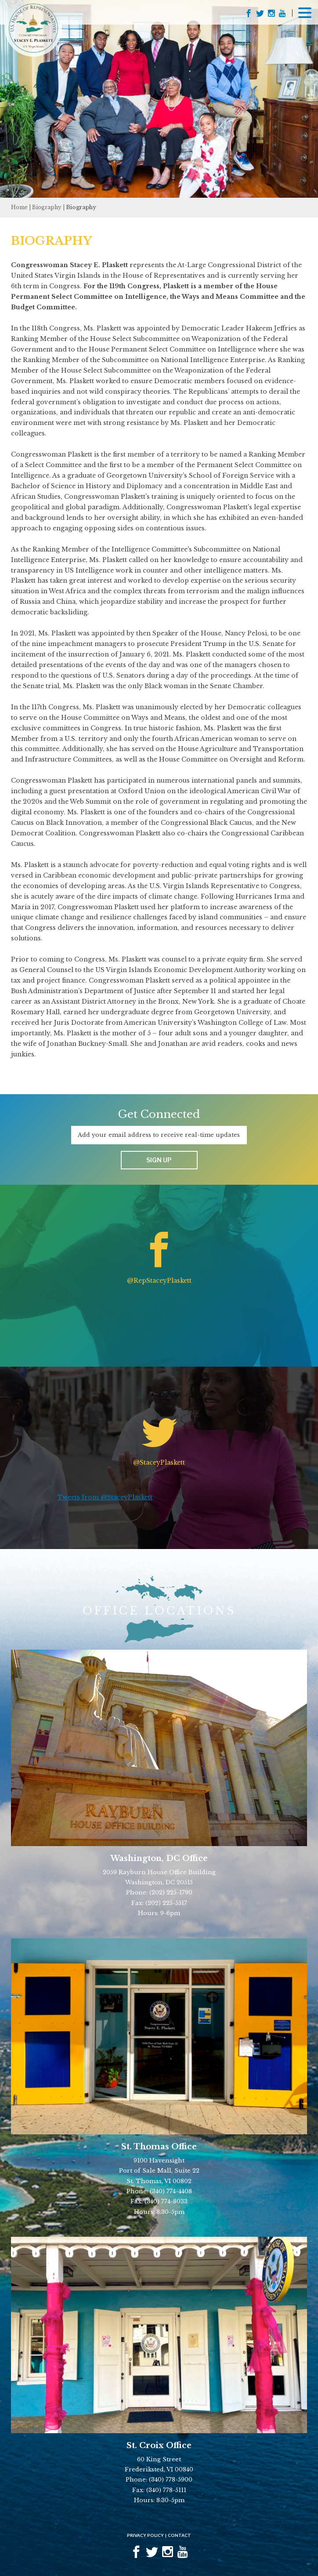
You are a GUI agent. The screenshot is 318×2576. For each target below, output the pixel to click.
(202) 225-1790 (170, 1892)
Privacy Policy (145, 2535)
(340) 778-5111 (166, 2490)
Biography (46, 207)
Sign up (159, 1160)
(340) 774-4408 (171, 2191)
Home (19, 207)
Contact (179, 2535)
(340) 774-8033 (166, 2201)
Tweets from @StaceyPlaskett (105, 1497)
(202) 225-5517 (166, 1903)
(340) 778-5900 (170, 2479)
